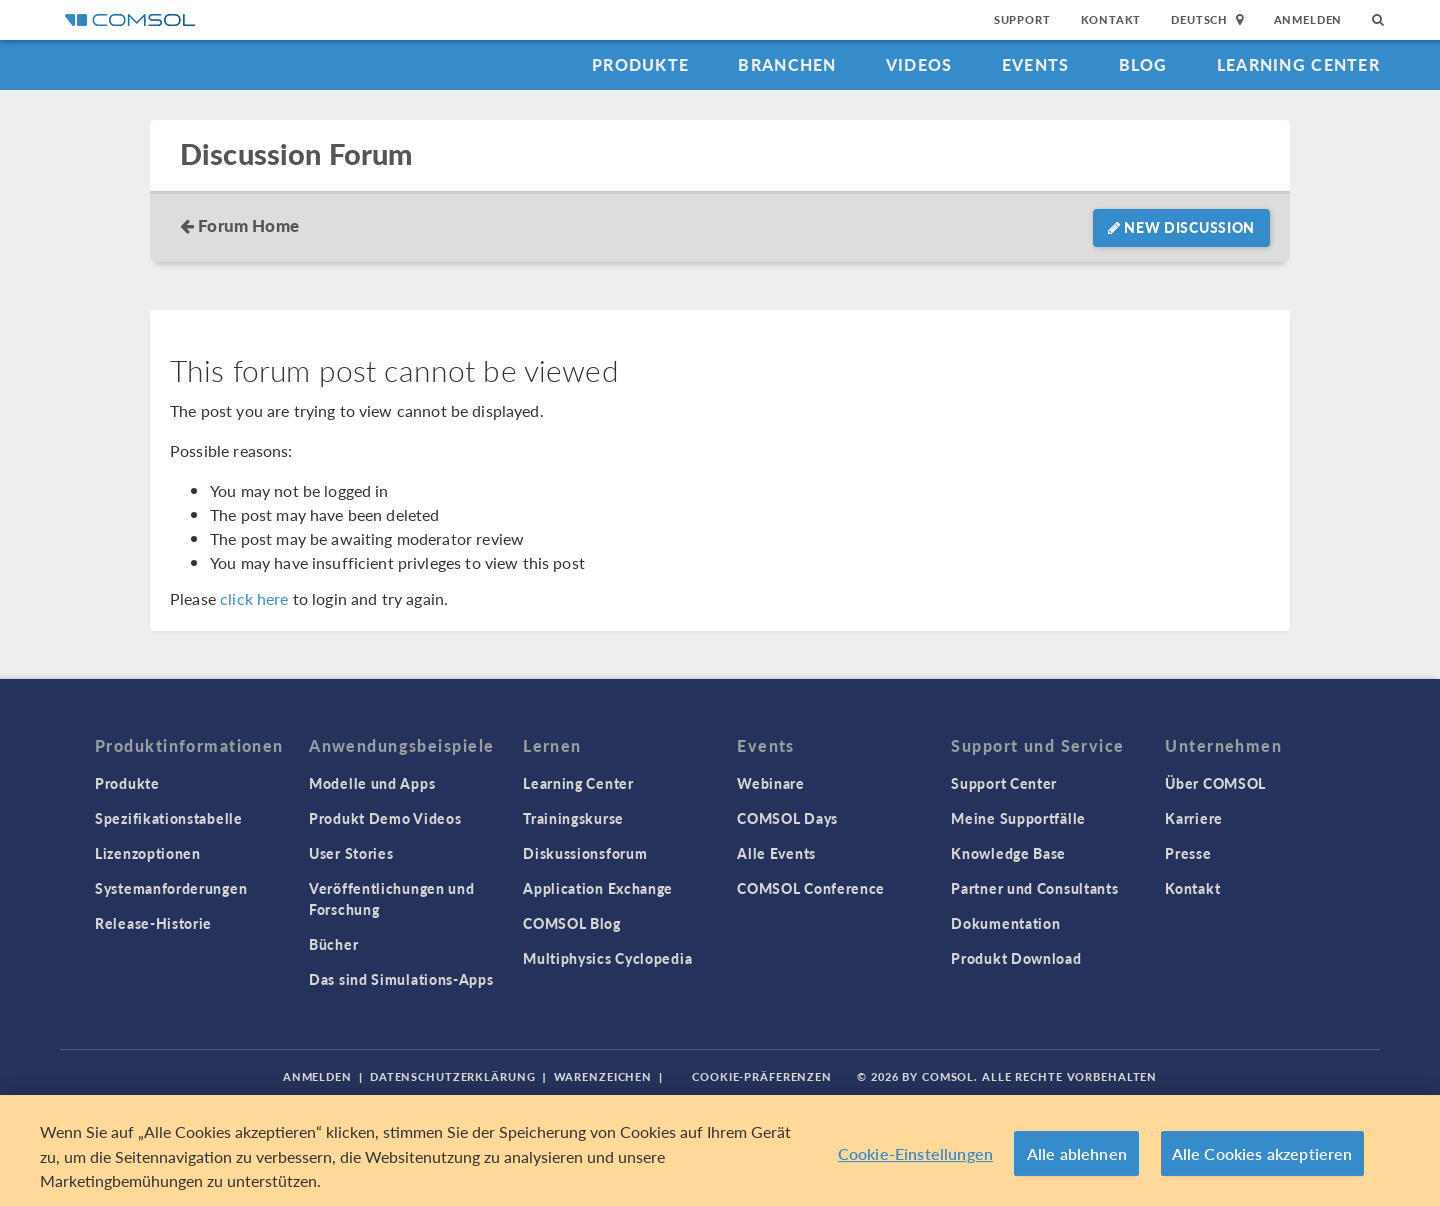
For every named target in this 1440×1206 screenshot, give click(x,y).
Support (1022, 19)
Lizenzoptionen (148, 853)
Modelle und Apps (372, 783)
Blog (1143, 64)
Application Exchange (598, 888)
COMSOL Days (787, 818)
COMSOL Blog (572, 923)
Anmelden (1308, 19)
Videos (919, 64)
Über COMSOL (1215, 783)
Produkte (640, 64)
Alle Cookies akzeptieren (1262, 1154)
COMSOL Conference (811, 888)
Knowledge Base (1008, 853)
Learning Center (1298, 64)
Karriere (1194, 818)
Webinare (771, 783)
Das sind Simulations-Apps (401, 979)
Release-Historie (153, 923)
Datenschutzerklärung (453, 1076)
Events (1036, 64)
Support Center (1004, 783)
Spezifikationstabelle (169, 818)
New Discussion (1181, 227)
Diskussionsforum (585, 853)
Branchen (787, 64)
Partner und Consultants (1034, 888)
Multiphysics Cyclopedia (607, 958)
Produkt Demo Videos (385, 818)
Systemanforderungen (171, 888)
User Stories (351, 853)
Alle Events (776, 853)
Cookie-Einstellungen (915, 1154)
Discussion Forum (296, 154)
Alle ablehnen (1077, 1154)
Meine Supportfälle (1018, 818)
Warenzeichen (603, 1076)
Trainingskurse (573, 818)
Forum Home (248, 225)
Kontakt (1111, 19)
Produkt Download (1016, 958)
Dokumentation (1005, 923)
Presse (1188, 853)
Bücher (333, 944)
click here (254, 598)
